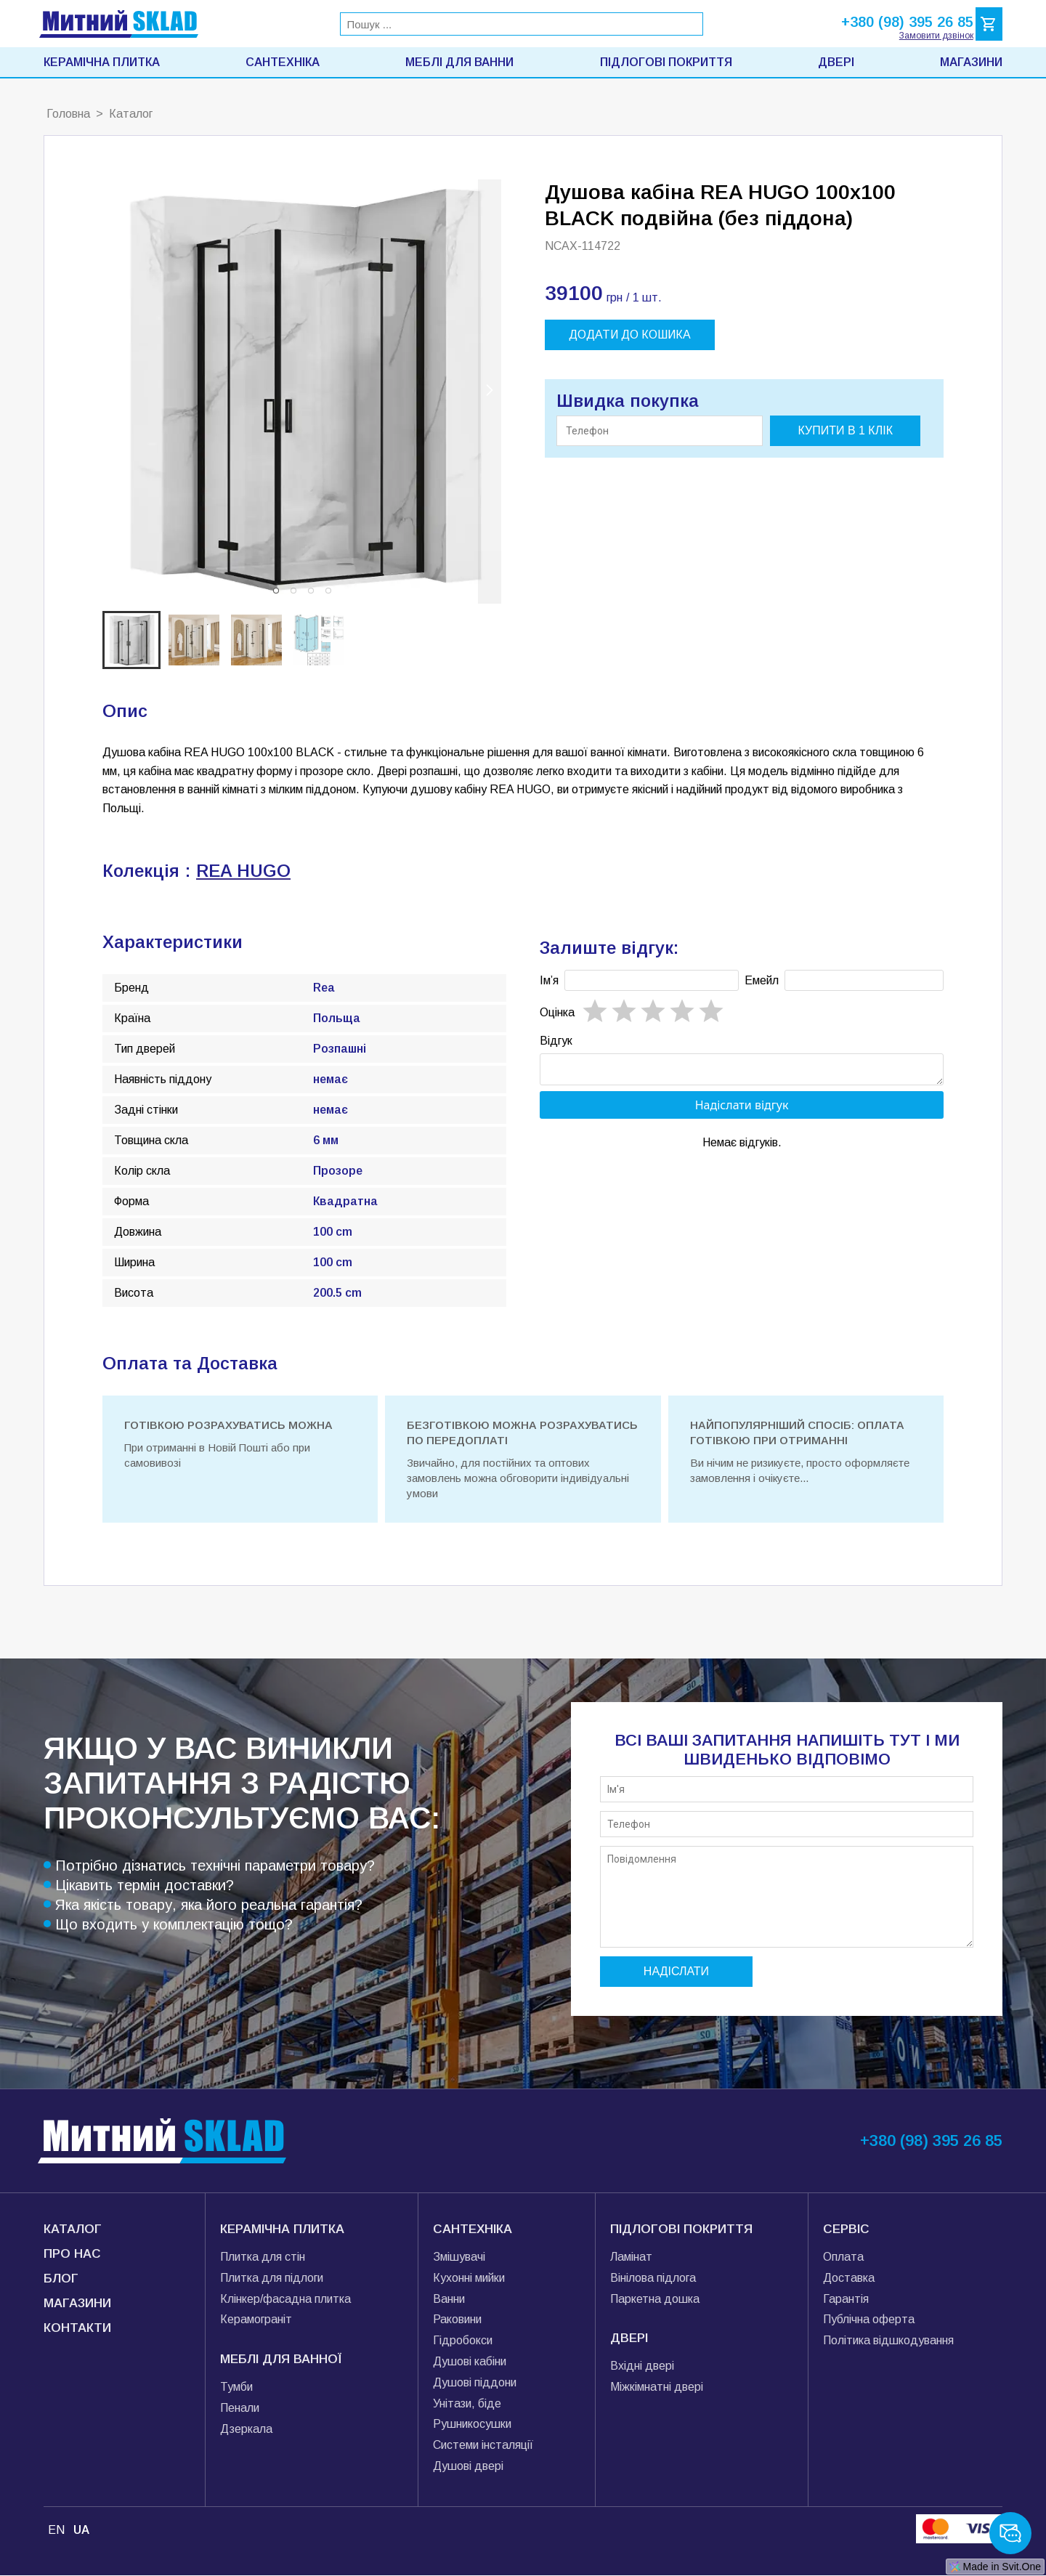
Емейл (762, 980)
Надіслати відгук (742, 1109)
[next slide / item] (489, 391)
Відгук (556, 1040)
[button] (276, 591)
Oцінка (557, 1012)
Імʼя (549, 980)
